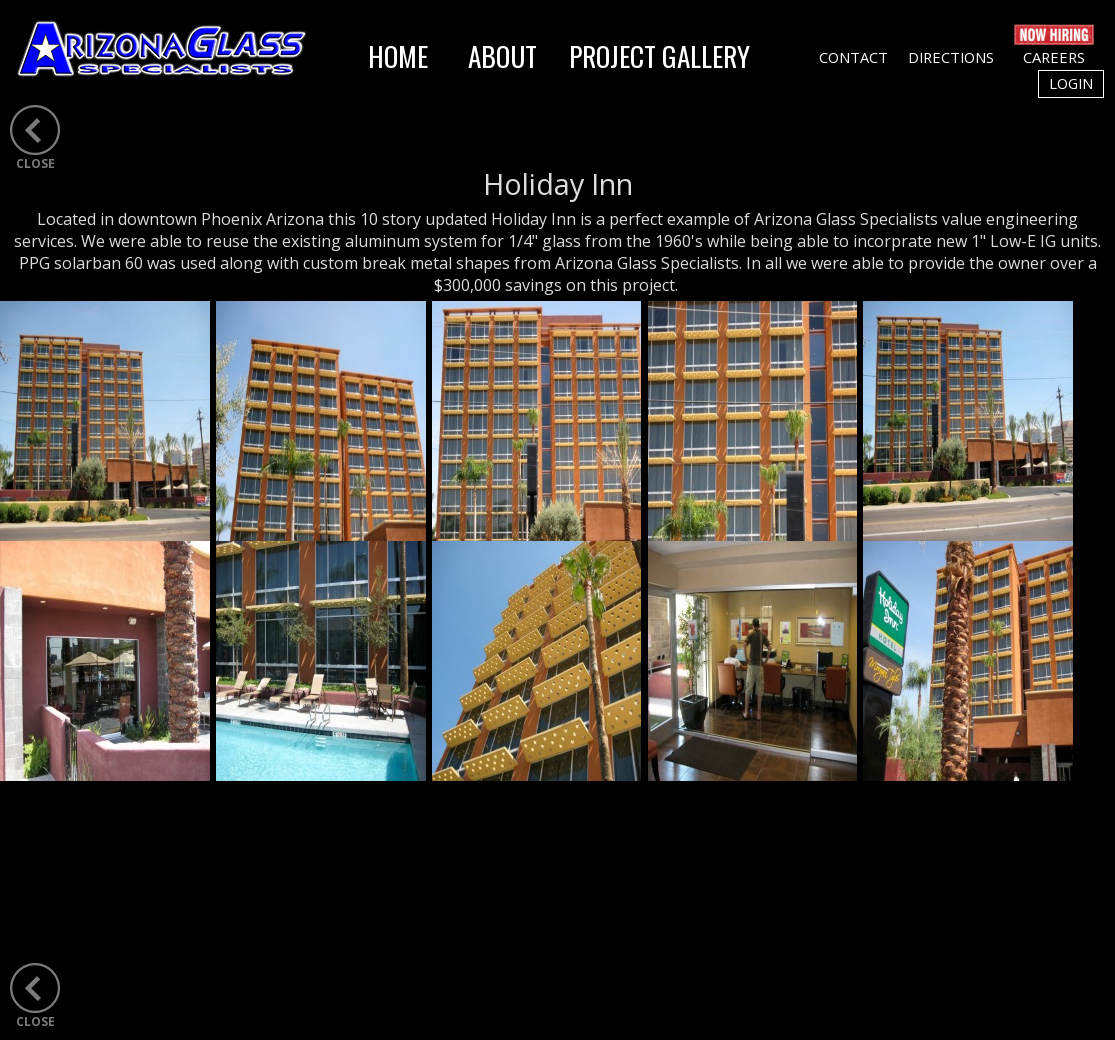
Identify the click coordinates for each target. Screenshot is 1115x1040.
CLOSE (35, 163)
